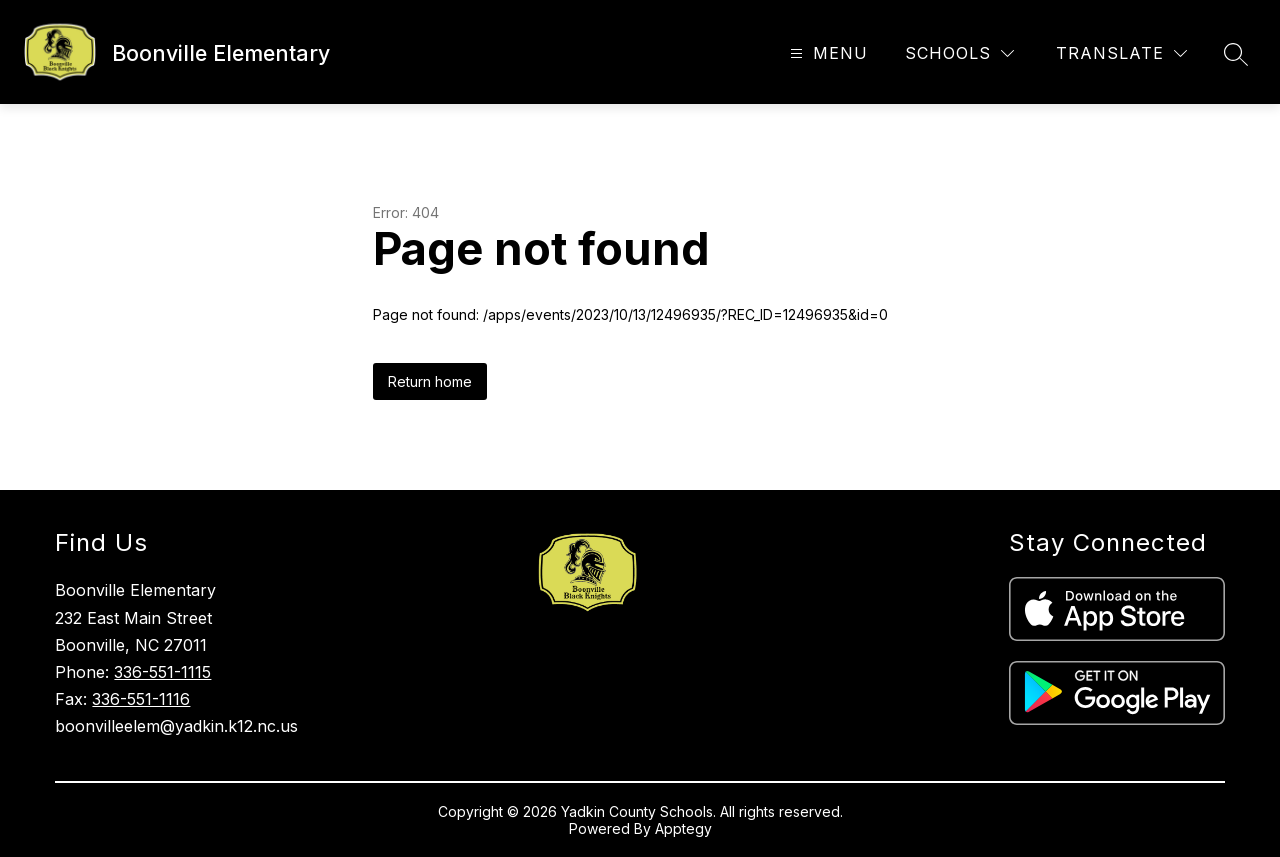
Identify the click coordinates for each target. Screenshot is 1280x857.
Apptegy (683, 828)
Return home (430, 381)
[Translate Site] (1121, 53)
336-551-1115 (162, 672)
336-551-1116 (141, 699)
